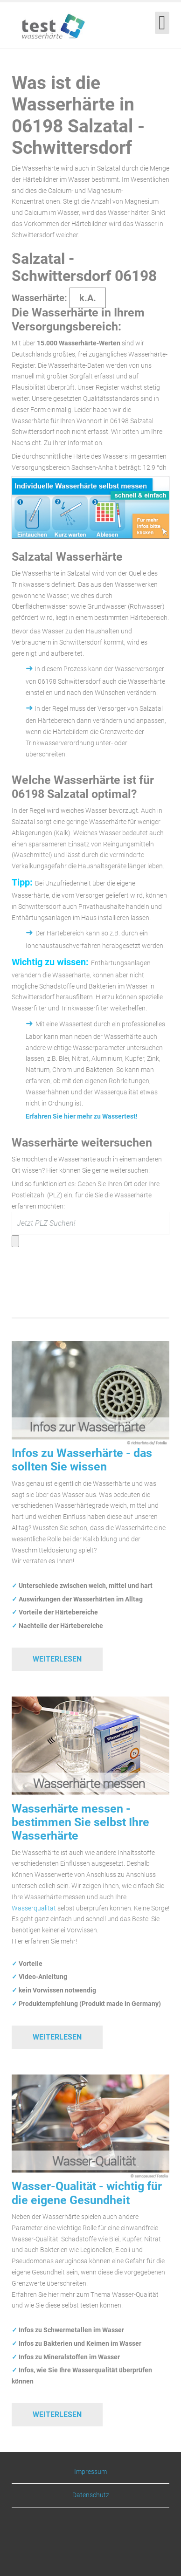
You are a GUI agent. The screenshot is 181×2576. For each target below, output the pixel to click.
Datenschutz (90, 2495)
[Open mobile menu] (162, 23)
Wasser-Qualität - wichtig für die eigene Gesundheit (87, 2192)
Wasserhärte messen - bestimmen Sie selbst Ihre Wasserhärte (80, 1822)
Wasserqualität (34, 1908)
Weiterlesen (57, 1659)
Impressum (90, 2471)
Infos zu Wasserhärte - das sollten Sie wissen (82, 1459)
